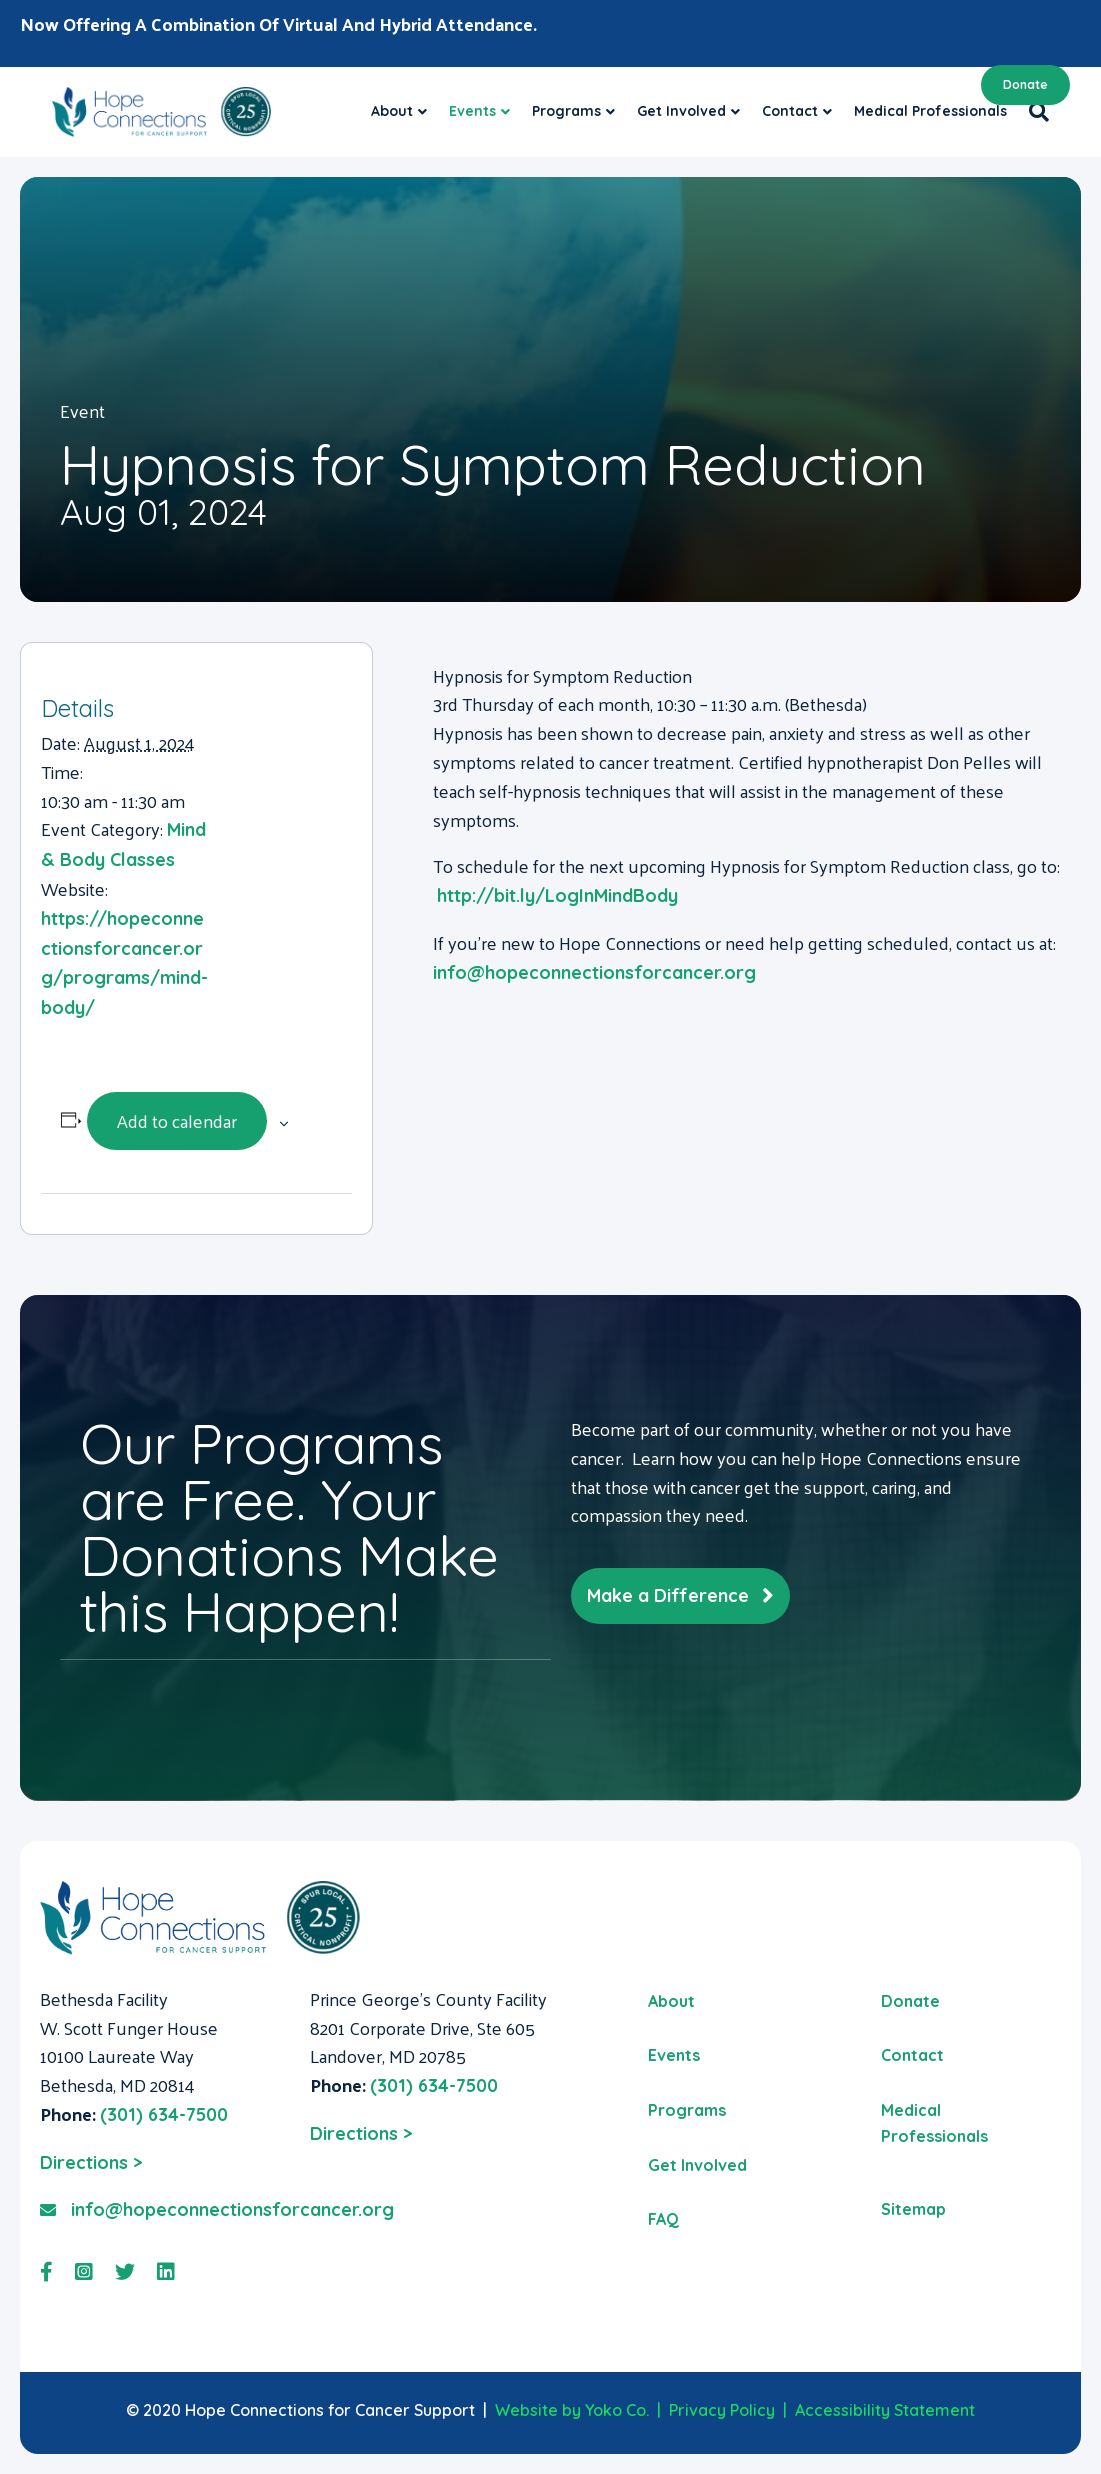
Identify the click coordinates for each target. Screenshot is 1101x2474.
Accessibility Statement (885, 2410)
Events (472, 111)
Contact (790, 111)
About (392, 111)
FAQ (663, 2219)
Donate (1025, 84)
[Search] (1033, 112)
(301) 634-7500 (164, 2114)
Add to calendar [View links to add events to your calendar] (177, 1120)
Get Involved (681, 111)
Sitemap (913, 2209)
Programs (566, 111)
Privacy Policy (722, 2410)
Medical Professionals (930, 111)
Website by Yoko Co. (572, 2410)
